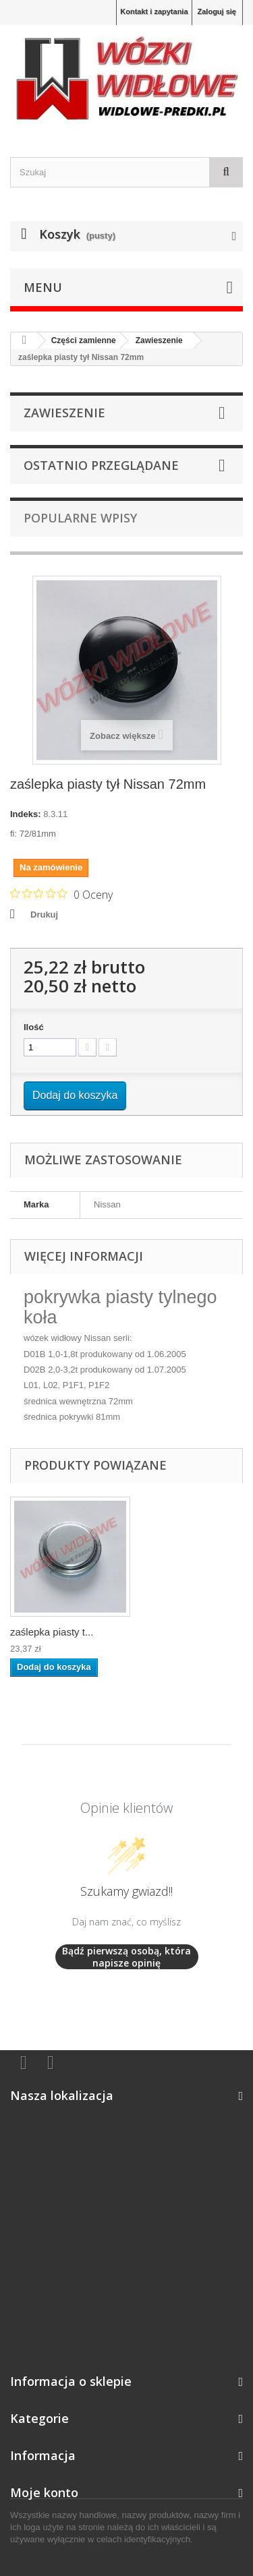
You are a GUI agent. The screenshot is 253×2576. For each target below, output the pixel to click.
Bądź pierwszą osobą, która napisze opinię (126, 1956)
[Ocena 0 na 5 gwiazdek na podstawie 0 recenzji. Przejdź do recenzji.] (61, 894)
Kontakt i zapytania (154, 11)
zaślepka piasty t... (51, 1632)
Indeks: (25, 814)
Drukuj (44, 914)
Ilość (34, 1027)
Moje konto (44, 2492)
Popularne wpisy (80, 518)
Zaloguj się (217, 11)
